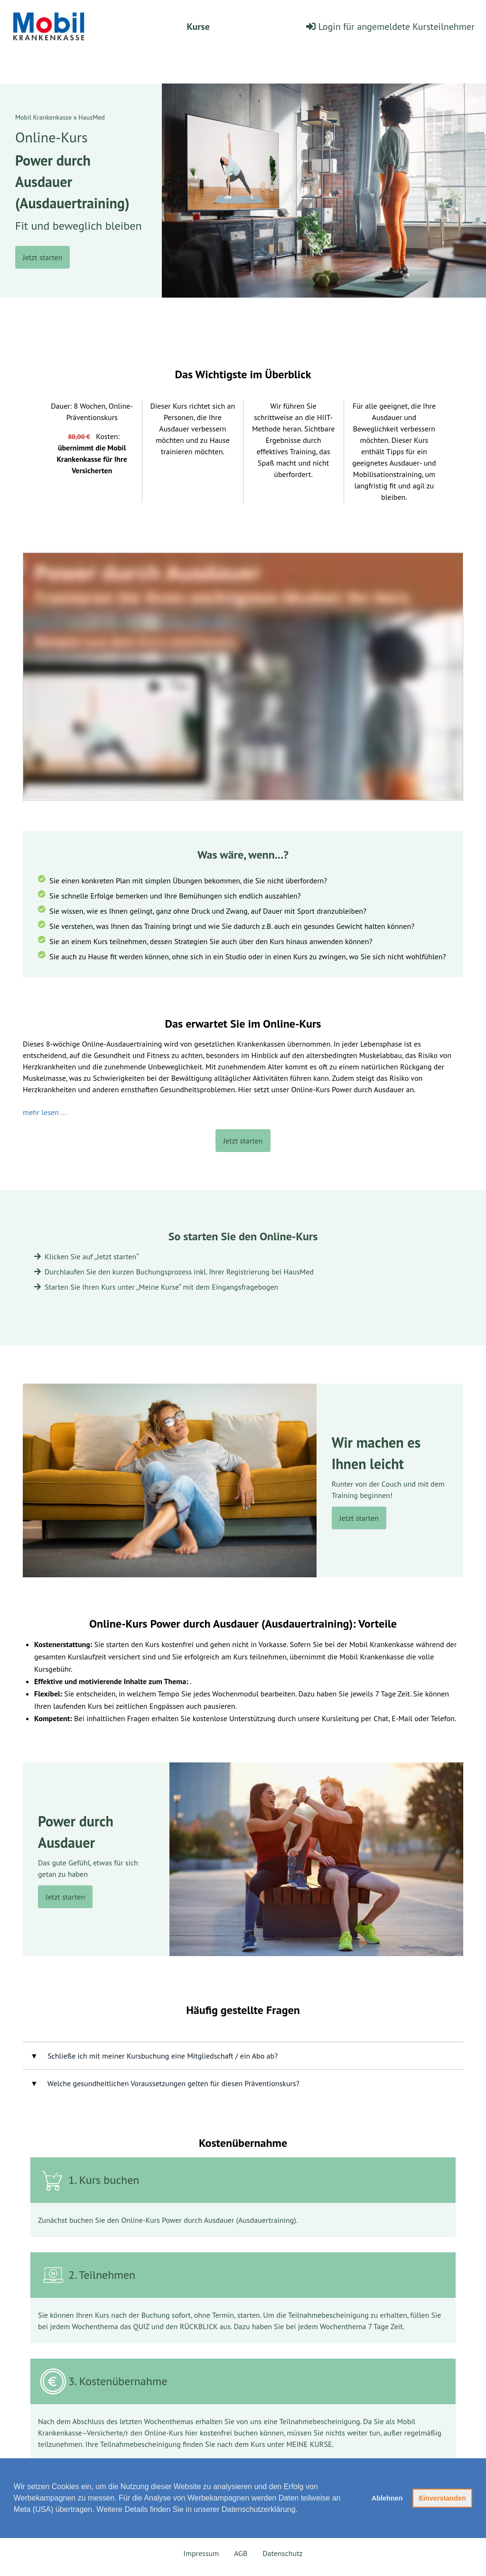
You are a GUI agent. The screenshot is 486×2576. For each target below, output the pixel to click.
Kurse (198, 26)
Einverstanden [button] (442, 2498)
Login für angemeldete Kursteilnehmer (390, 26)
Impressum (201, 2553)
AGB (240, 2553)
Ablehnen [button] (387, 2498)
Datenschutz (282, 2553)
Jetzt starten (42, 257)
